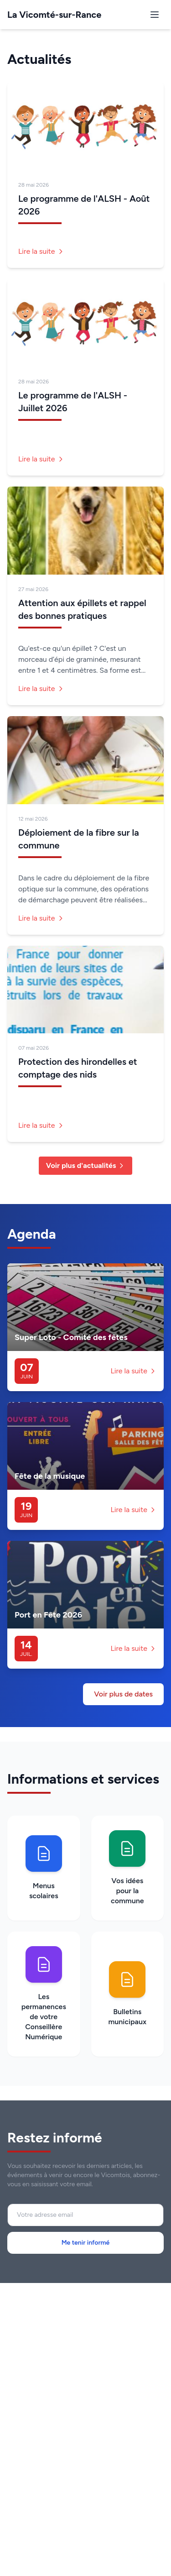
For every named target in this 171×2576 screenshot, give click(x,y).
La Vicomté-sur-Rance (54, 14)
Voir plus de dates (123, 1694)
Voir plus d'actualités (85, 1165)
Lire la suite (41, 251)
